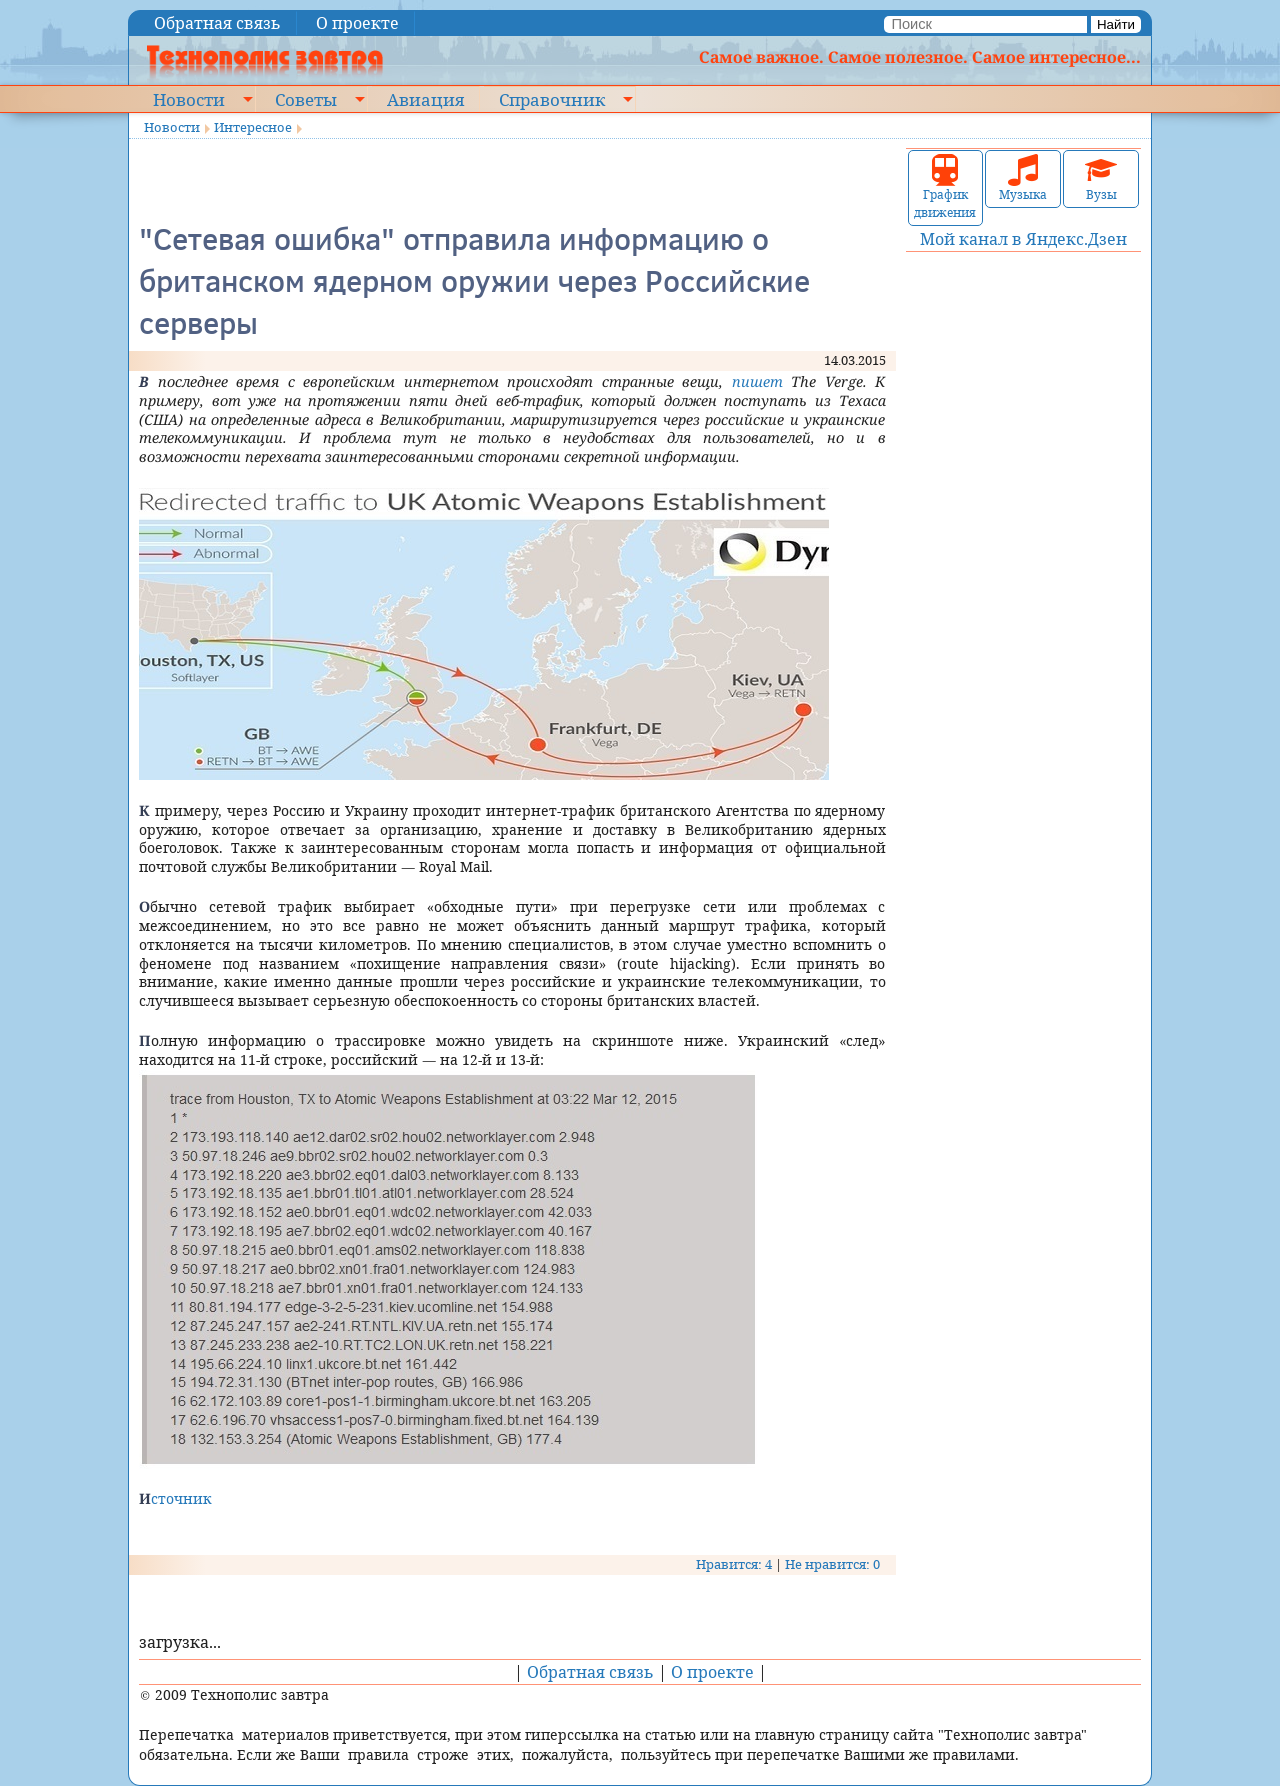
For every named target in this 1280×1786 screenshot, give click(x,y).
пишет (757, 381)
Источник (175, 1498)
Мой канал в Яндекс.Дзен (1023, 239)
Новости (189, 99)
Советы (306, 99)
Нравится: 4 (734, 1564)
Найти (1116, 24)
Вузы (1101, 178)
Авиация (425, 99)
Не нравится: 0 (832, 1564)
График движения (945, 187)
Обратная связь (217, 23)
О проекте (357, 23)
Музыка (1023, 178)
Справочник (552, 99)
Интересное (253, 127)
